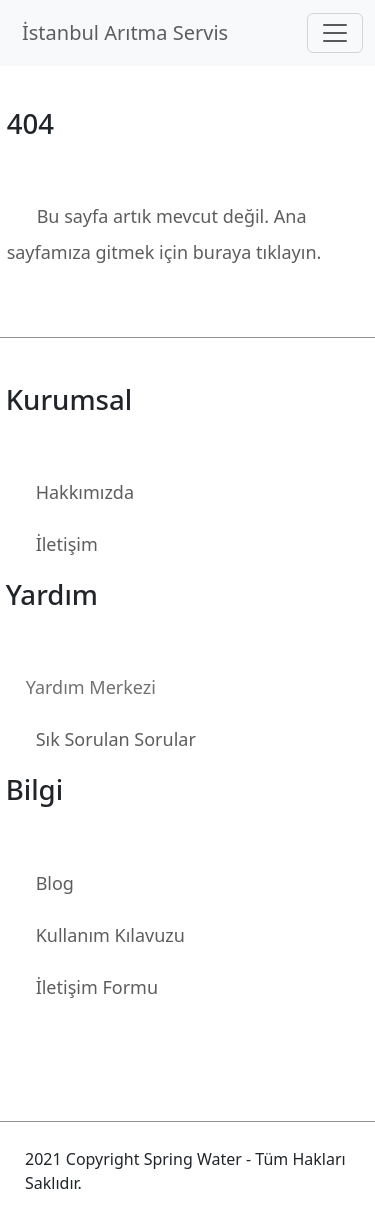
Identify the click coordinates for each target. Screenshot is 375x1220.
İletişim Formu (97, 987)
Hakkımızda (85, 492)
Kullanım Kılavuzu (110, 935)
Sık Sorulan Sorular (116, 739)
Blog (55, 883)
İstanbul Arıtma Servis (130, 32)
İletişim (67, 544)
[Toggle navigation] (335, 33)
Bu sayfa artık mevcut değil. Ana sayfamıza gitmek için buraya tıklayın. (164, 234)
